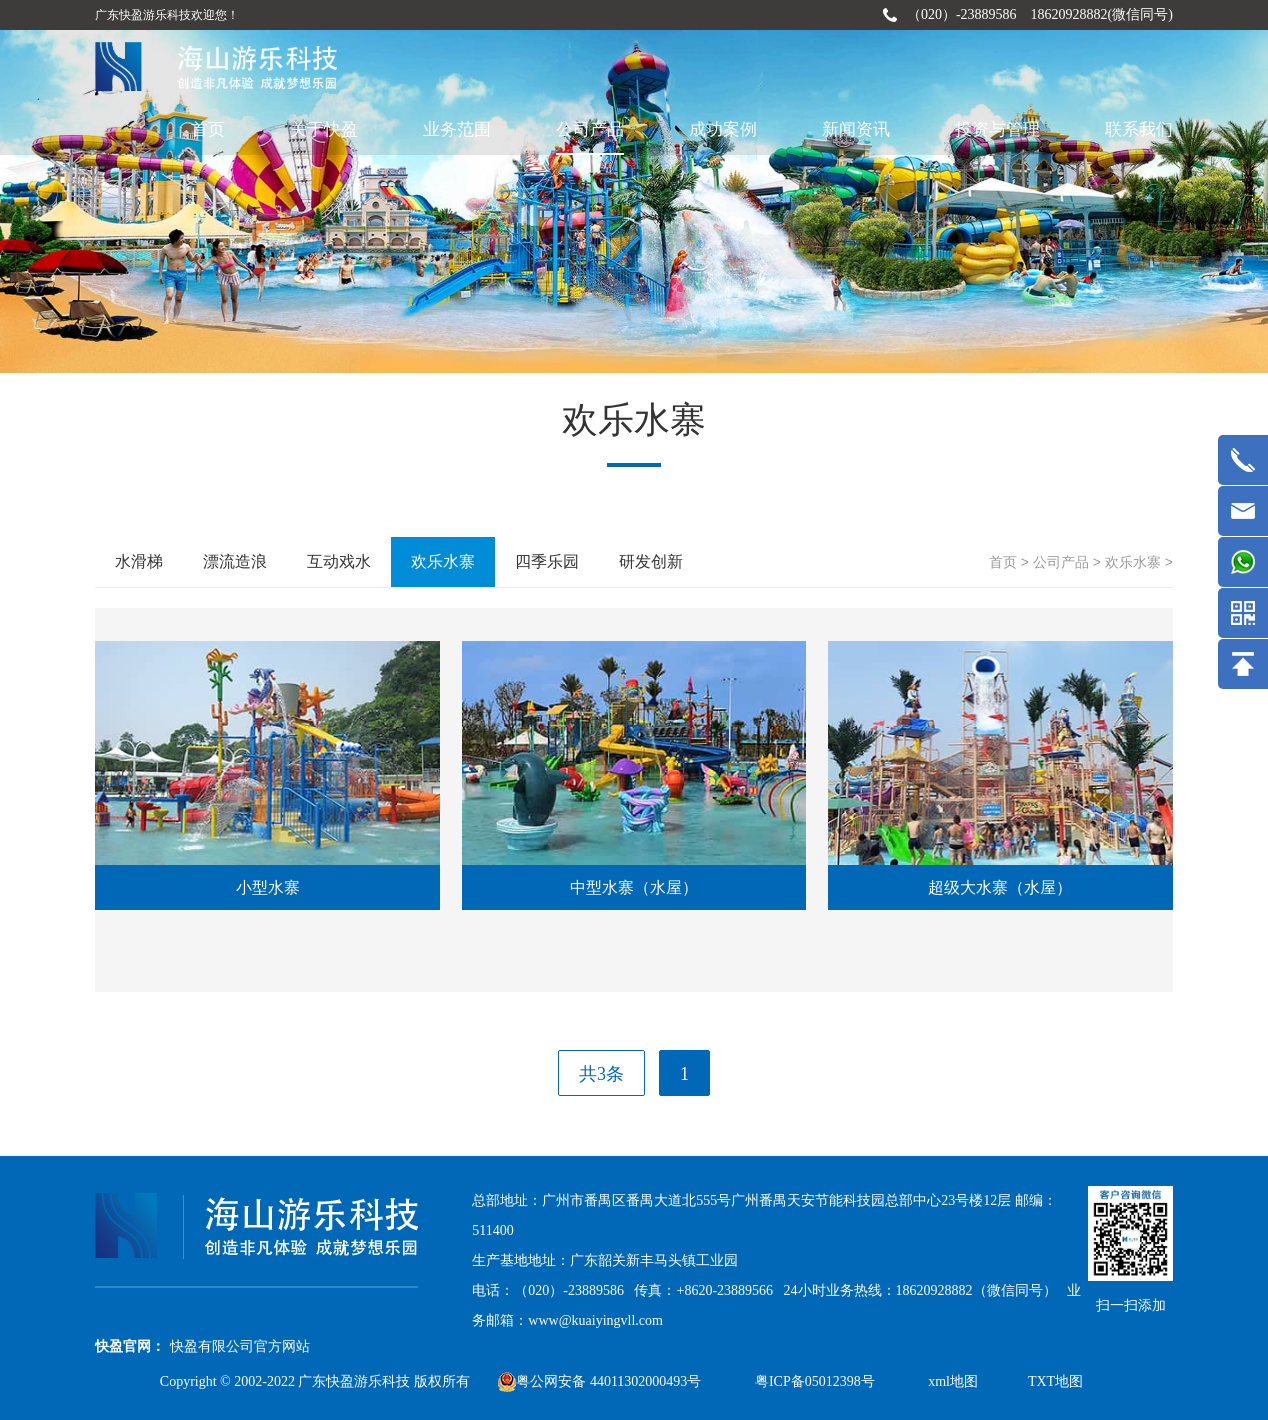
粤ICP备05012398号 (816, 1381)
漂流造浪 (235, 561)
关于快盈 (324, 129)
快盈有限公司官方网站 (240, 1346)
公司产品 (590, 129)
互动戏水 (339, 561)
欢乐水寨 (1133, 562)
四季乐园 (547, 561)
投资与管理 (997, 129)
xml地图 (953, 1381)
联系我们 (1139, 129)
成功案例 (723, 129)
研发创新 (651, 561)
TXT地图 (1055, 1381)
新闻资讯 (856, 129)
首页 (208, 129)
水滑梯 (139, 561)
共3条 (601, 1074)
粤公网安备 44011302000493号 (599, 1381)
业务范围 (457, 129)
